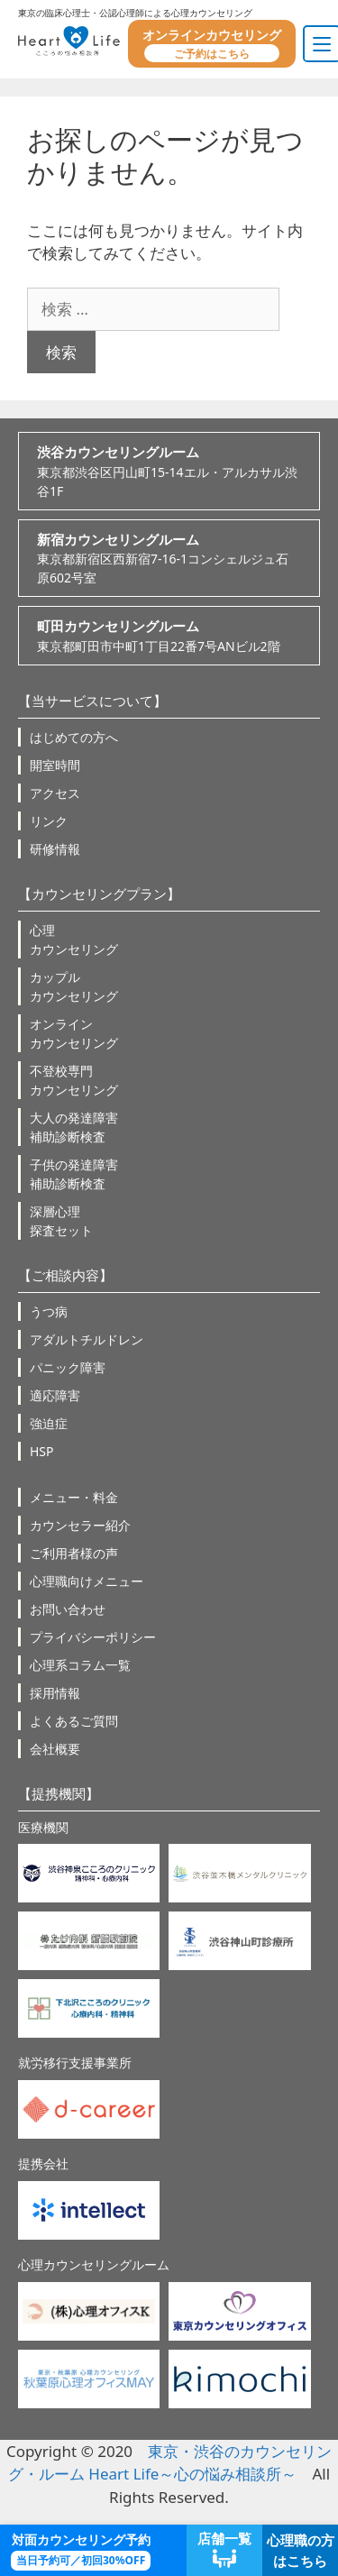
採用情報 (55, 1692)
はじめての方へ (74, 737)
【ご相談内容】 (65, 1275)
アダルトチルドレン (86, 1339)
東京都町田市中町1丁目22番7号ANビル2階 (169, 635)
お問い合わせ (67, 1609)
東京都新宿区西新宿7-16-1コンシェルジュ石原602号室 (169, 558)
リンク (49, 821)
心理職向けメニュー (86, 1581)
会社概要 (55, 1748)
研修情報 (55, 848)
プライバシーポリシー (93, 1637)
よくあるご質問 (74, 1720)
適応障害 (55, 1395)
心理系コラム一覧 (80, 1664)
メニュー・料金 (74, 1497)
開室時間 (55, 765)
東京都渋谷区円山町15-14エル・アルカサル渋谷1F (169, 471)
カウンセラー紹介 (80, 1525)
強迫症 (49, 1423)
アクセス (55, 793)
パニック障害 (67, 1367)
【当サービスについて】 (92, 701)
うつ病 (49, 1311)
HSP (42, 1451)
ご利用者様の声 (74, 1553)
